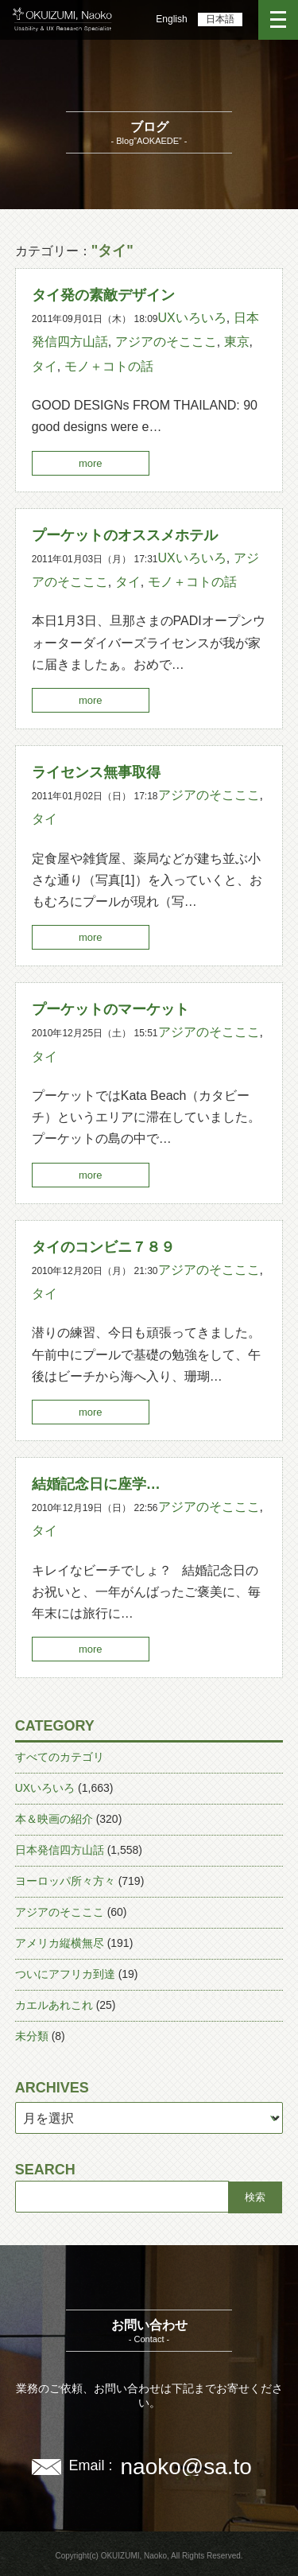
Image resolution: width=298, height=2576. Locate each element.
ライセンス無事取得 (96, 772)
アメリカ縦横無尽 (59, 1943)
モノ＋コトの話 (108, 366)
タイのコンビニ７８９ (103, 1247)
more (91, 463)
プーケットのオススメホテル (125, 535)
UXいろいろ (192, 317)
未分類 (31, 2036)
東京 (237, 341)
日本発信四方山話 (59, 1850)
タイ (44, 366)
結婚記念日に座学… (96, 1484)
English (171, 19)
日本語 (220, 19)
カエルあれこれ (54, 2005)
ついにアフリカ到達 (65, 1974)
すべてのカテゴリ (59, 1756)
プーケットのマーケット (110, 1009)
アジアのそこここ (166, 341)
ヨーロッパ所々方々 (65, 1881)
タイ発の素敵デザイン (103, 295)
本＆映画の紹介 (54, 1819)
